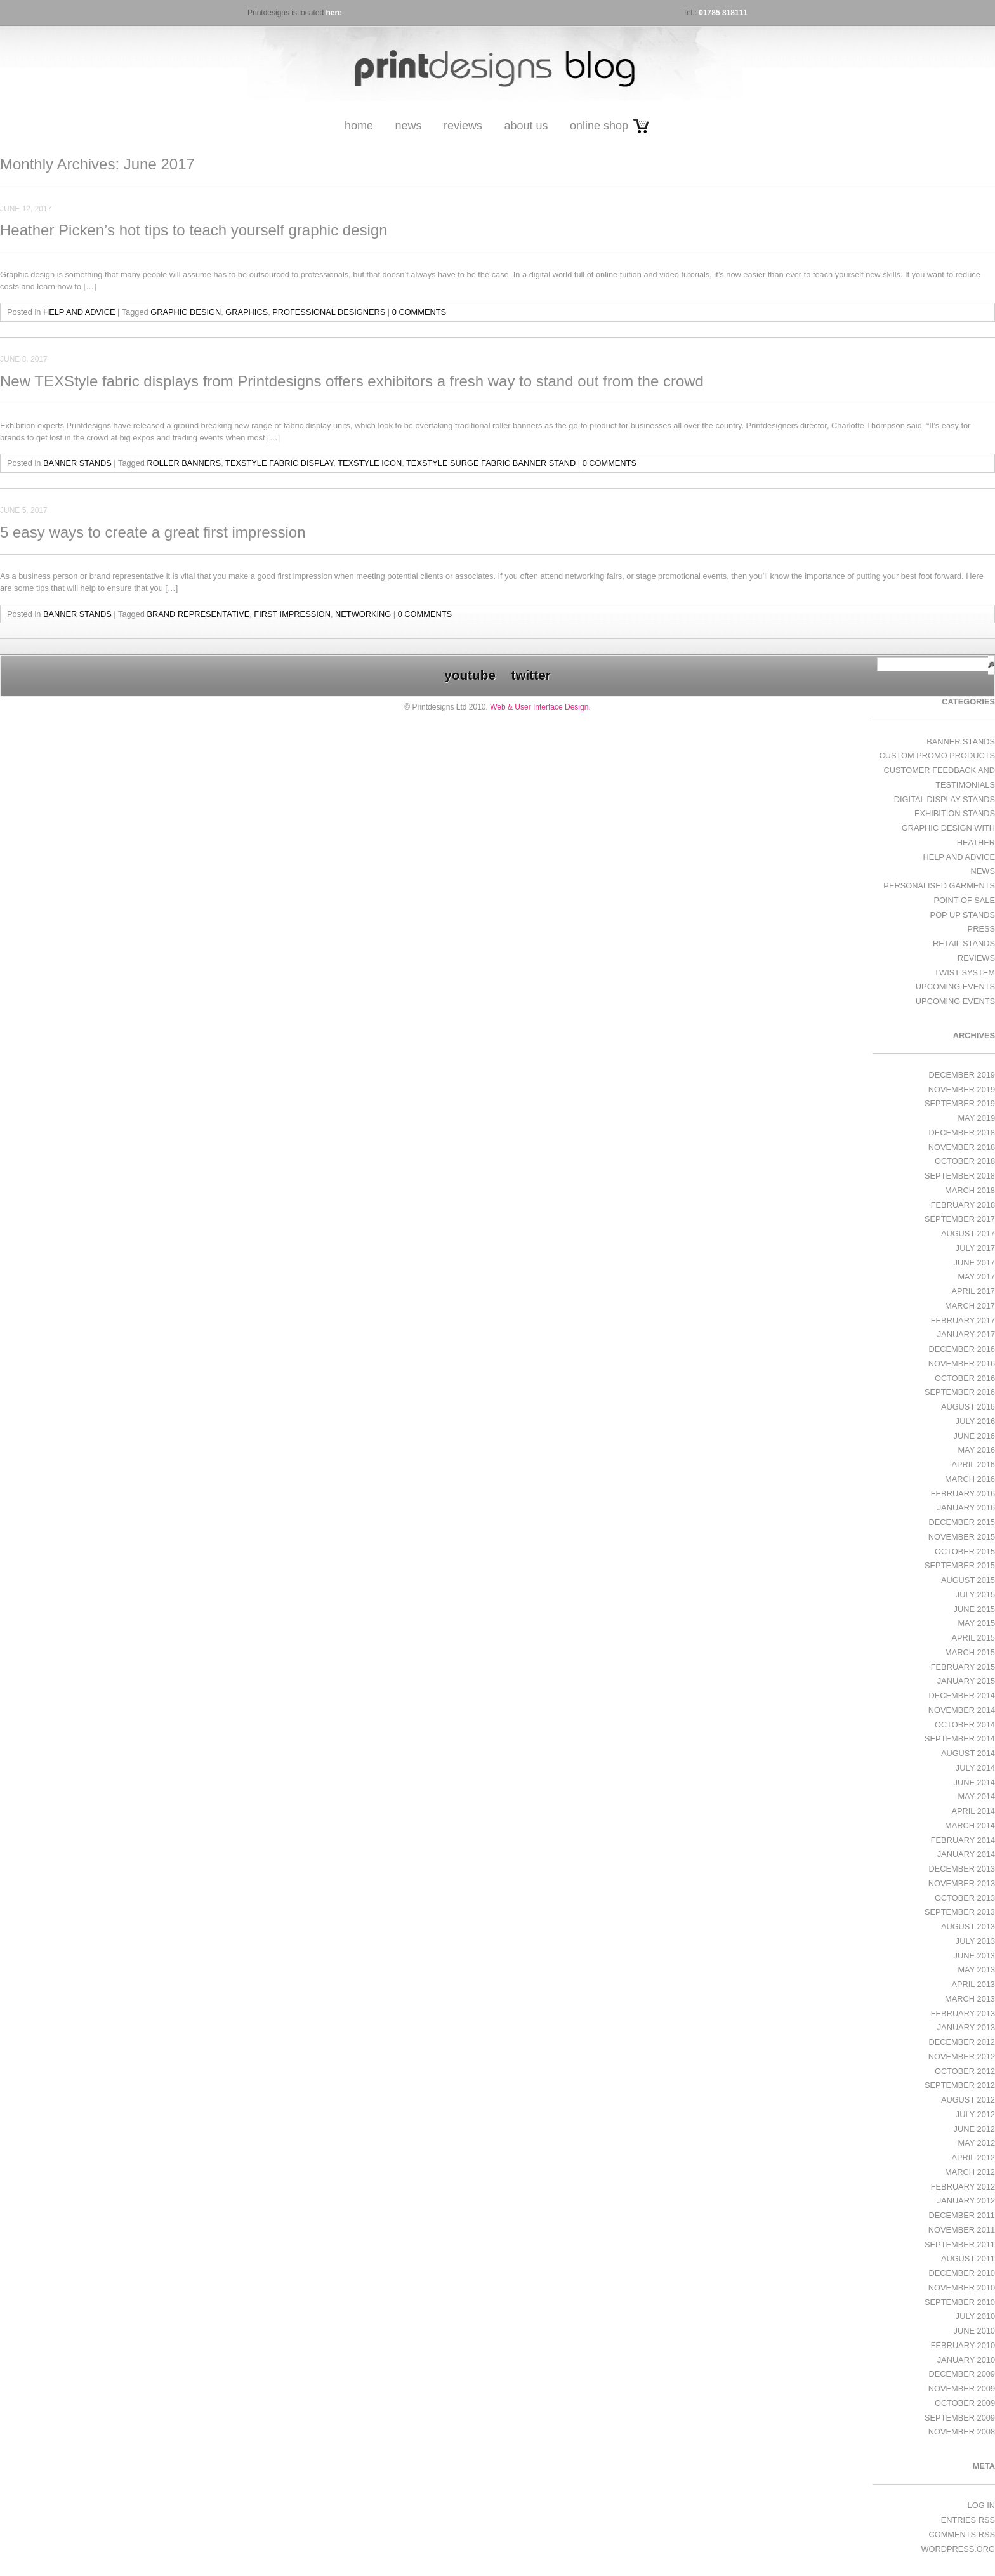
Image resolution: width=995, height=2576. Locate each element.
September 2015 (960, 1565)
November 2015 (961, 1537)
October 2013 (965, 1898)
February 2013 (963, 2013)
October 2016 (965, 1378)
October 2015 (965, 1551)
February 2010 (963, 2345)
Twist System (964, 972)
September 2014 (960, 1738)
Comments (961, 2534)
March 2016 (970, 1479)
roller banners (184, 463)
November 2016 (961, 1363)
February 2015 (963, 1667)
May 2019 (976, 1118)
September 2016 (960, 1392)
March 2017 (970, 1306)
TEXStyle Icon (370, 463)
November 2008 (961, 2431)
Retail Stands (964, 943)
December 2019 (961, 1075)
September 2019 (960, 1103)
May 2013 (976, 1969)
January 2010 (966, 2360)
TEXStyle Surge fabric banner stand (491, 463)
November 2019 (961, 1089)
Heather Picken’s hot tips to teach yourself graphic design (194, 230)
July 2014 (975, 1768)
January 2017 (966, 1334)
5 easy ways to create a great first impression (153, 532)
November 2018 (961, 1147)
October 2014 (965, 1724)
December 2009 (961, 2374)
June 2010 (974, 2330)
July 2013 (975, 1941)
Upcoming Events (955, 986)
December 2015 (961, 1522)
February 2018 (963, 1205)
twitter (530, 675)
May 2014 (976, 1796)
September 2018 (960, 1175)
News (408, 125)
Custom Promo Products (937, 755)
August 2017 (968, 1233)
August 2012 (968, 2099)
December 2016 (961, 1349)
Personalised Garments (939, 885)
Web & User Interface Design (539, 707)
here (333, 12)
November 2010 (961, 2287)
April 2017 (973, 1291)
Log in (981, 2505)
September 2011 (960, 2244)
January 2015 (966, 1681)
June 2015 (974, 1609)
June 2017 (974, 1262)
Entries (968, 2520)
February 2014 (963, 1840)
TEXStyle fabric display (279, 463)
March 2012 (970, 2172)
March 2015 (970, 1652)
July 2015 (975, 1594)
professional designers (328, 312)
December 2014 (961, 1695)
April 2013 (973, 1984)
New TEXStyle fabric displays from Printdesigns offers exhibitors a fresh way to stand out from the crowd (352, 381)
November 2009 (961, 2388)
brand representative (198, 614)
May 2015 (976, 1623)
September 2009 (960, 2417)
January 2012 (966, 2200)
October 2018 (965, 1161)
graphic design (185, 312)
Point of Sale (964, 900)
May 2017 (976, 1276)
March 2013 (970, 1999)
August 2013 (968, 1926)
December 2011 (961, 2215)
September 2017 (960, 1219)
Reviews (463, 125)
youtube (470, 675)
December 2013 (961, 1868)
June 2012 (974, 2129)
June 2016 (974, 1436)
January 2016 (966, 1507)
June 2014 (974, 1782)
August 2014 (968, 1753)
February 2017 (963, 1320)
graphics (246, 312)
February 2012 (963, 2186)
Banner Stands (77, 463)
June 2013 (974, 1955)
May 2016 (976, 1450)
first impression (292, 614)
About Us (526, 125)
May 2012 (976, 2143)
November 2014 (961, 1710)
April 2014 (973, 1811)
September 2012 (960, 2085)
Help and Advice (79, 312)
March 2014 (970, 1825)
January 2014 (966, 1854)
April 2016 (973, 1464)
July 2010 (975, 2316)
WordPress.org (958, 2549)
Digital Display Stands (944, 799)
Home (359, 125)
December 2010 (961, 2273)
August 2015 (968, 1580)
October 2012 (965, 2071)
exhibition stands (954, 813)
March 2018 (970, 1190)
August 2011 (968, 2258)
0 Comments (419, 312)
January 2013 (966, 2027)
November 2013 (961, 1883)
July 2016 (975, 1421)
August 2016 (968, 1406)
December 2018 (961, 1132)
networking (363, 614)
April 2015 (973, 1637)
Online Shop (599, 125)
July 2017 (975, 1248)
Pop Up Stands (962, 915)
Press (981, 929)
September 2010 (960, 2302)
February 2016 (963, 1493)
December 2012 (961, 2042)
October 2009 (965, 2403)
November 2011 (961, 2230)
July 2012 (975, 2114)
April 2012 (973, 2157)
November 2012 (961, 2056)
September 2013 (960, 1912)
